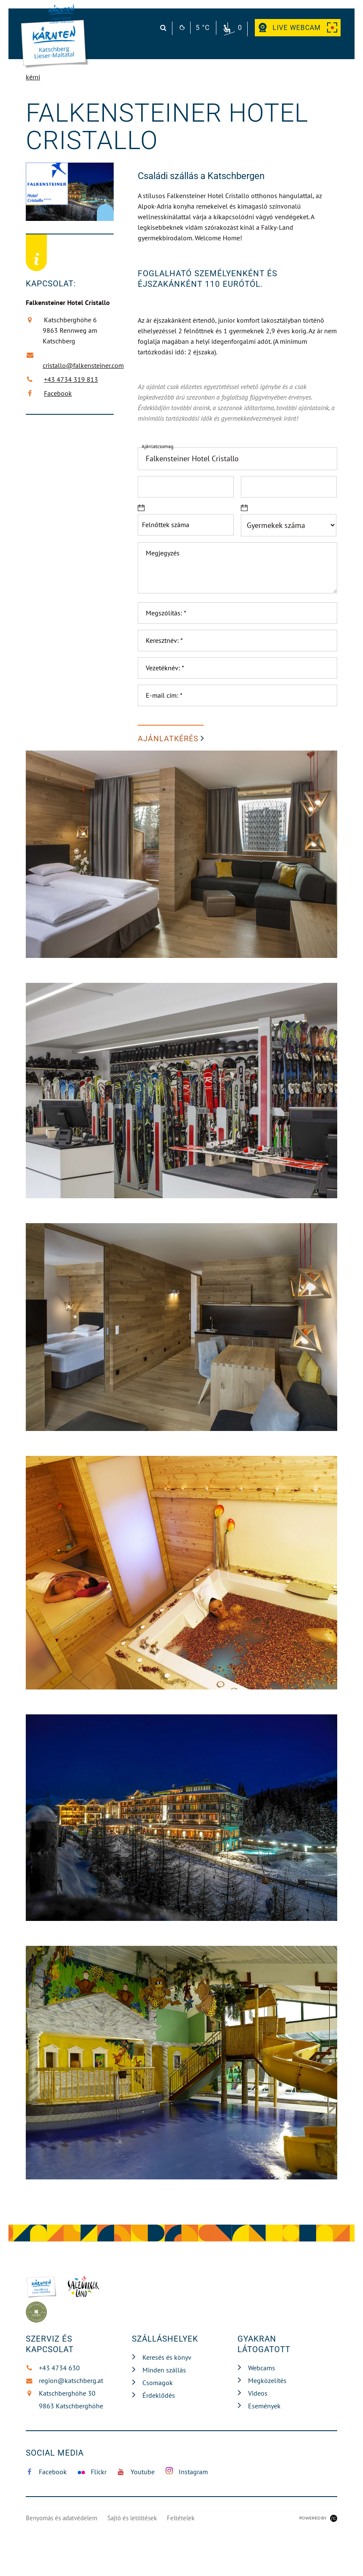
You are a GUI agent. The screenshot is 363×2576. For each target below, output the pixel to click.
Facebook (57, 393)
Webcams (261, 2368)
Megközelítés (267, 2380)
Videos (257, 2393)
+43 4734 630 (53, 2368)
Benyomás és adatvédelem (61, 2518)
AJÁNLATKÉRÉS (168, 738)
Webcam (297, 28)
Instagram (187, 2471)
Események (264, 2406)
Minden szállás (164, 2370)
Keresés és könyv (166, 2357)
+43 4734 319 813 (70, 379)
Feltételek (180, 2518)
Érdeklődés (158, 2395)
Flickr (92, 2471)
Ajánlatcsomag (157, 446)
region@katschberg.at (64, 2380)
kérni (33, 77)
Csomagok (157, 2382)
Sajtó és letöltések (132, 2518)
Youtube (136, 2471)
